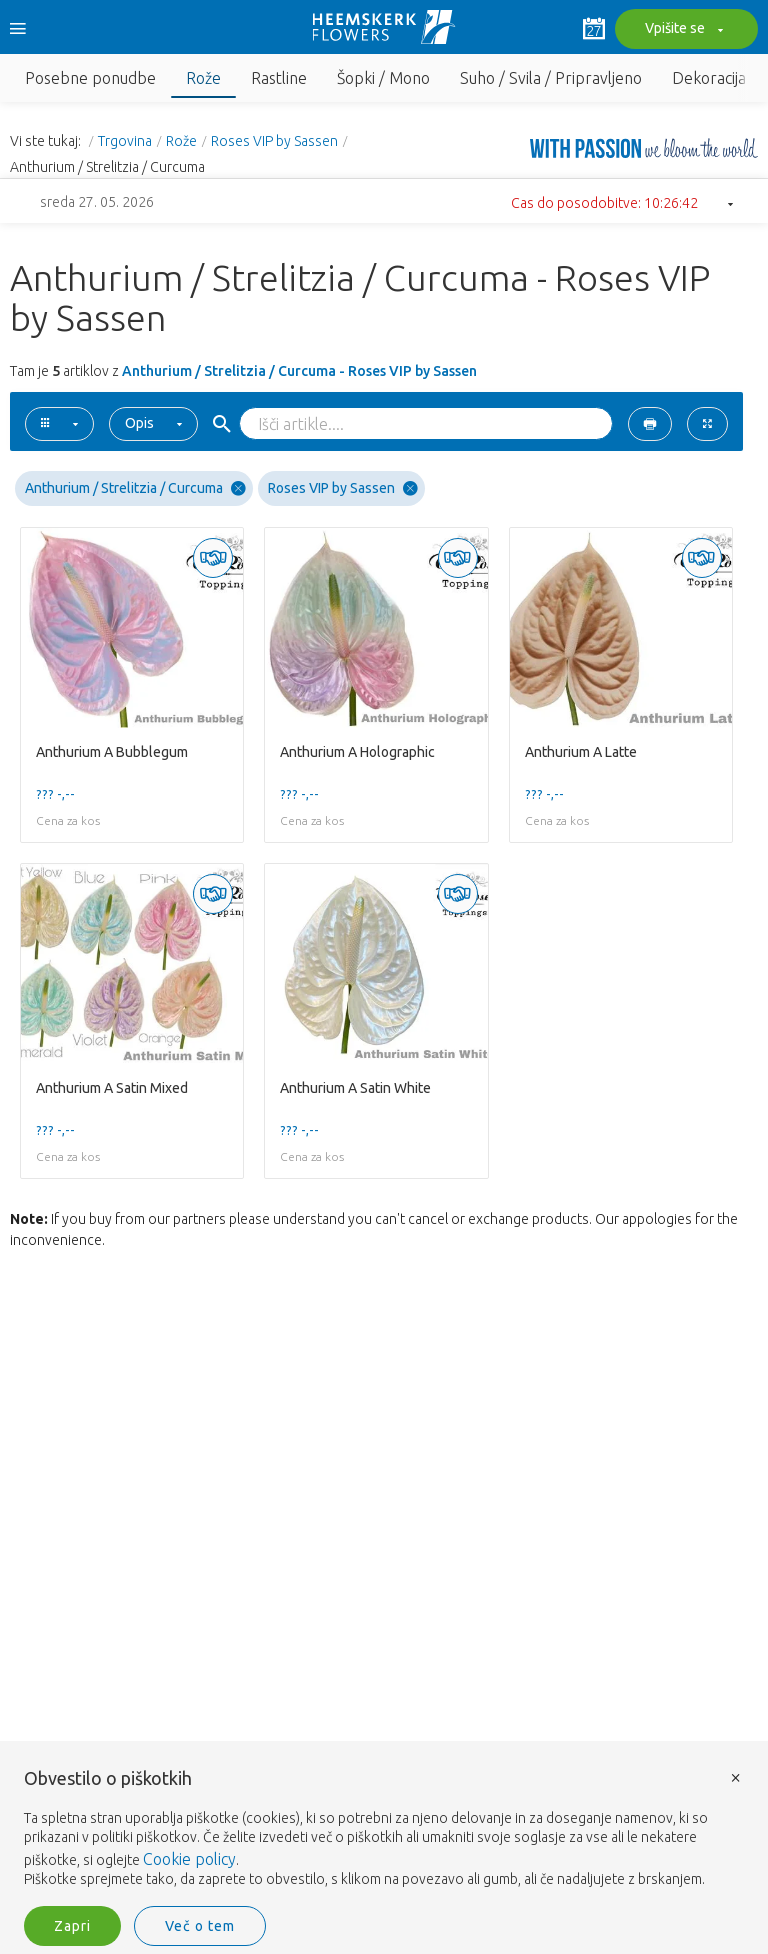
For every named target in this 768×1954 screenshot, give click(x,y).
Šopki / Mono (383, 78)
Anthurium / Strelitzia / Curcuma (135, 488)
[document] (384, 1829)
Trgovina (125, 141)
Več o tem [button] (200, 1926)
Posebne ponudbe (90, 78)
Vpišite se (681, 30)
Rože (203, 78)
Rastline (279, 78)
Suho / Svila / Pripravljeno (551, 78)
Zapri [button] (72, 1926)
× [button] (736, 1776)
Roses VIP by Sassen (274, 141)
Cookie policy (189, 1859)
